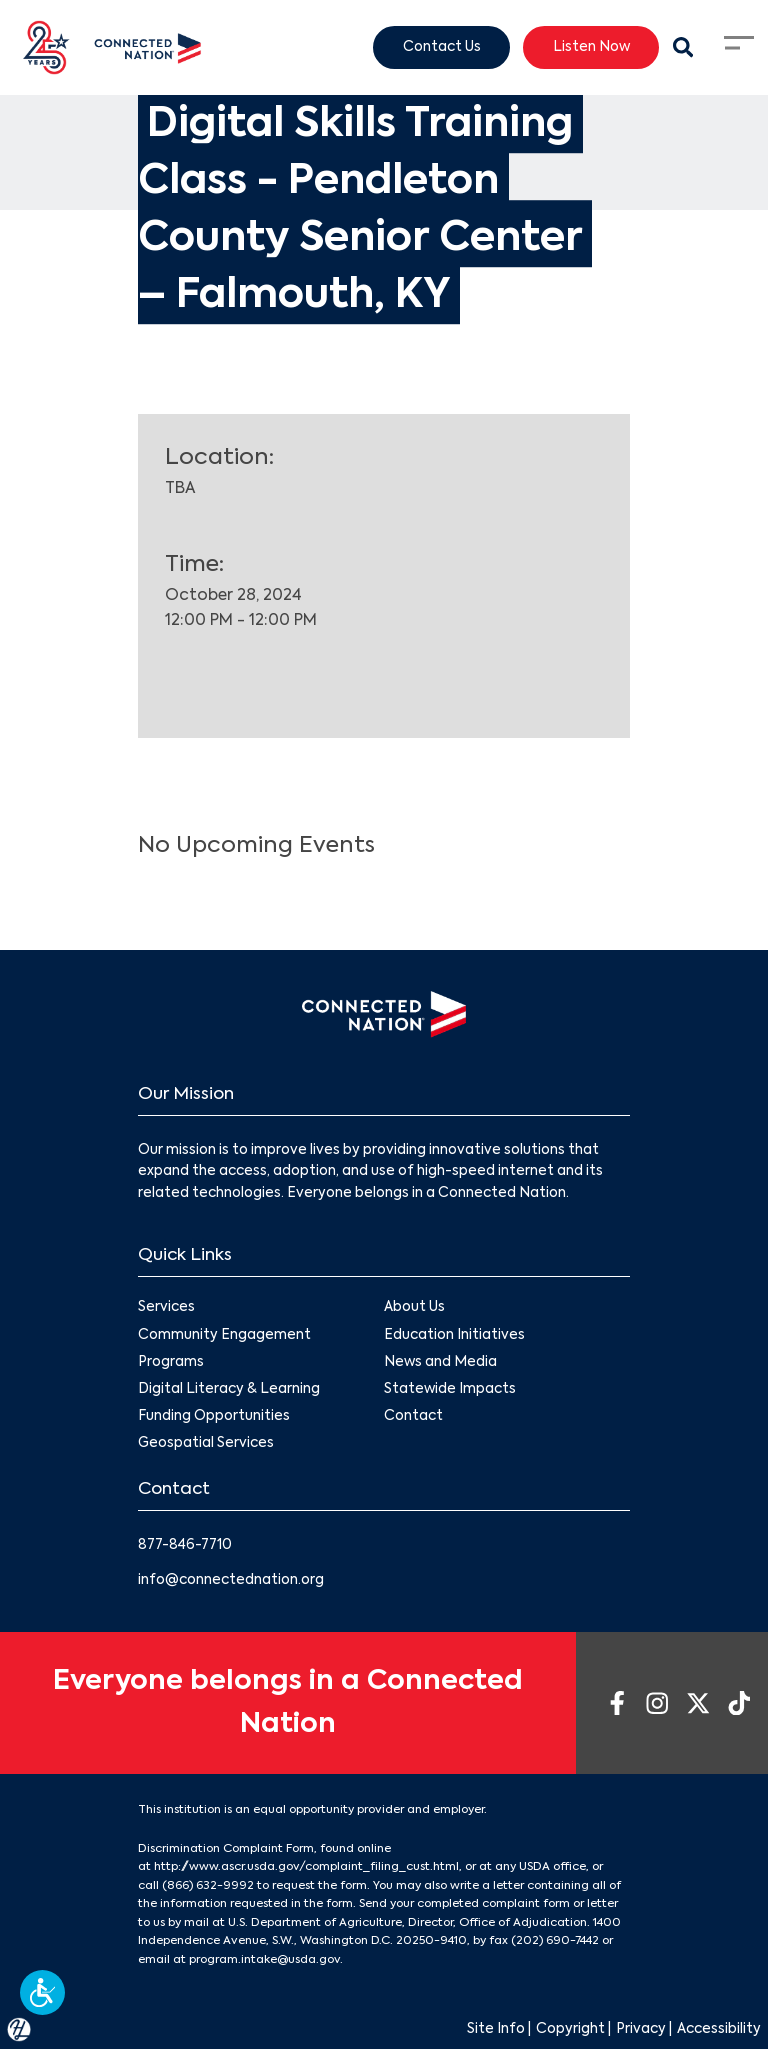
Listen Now (591, 46)
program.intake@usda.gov (264, 1960)
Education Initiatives (454, 1334)
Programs (171, 1361)
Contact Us (442, 46)
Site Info (496, 2029)
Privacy (641, 2029)
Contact (413, 1416)
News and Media (440, 1361)
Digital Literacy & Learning (229, 1389)
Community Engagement (224, 1334)
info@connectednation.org (231, 1580)
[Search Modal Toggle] (683, 48)
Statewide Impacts (450, 1389)
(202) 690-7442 (555, 1941)
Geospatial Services (206, 1443)
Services (166, 1307)
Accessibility (719, 2029)
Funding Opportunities (214, 1416)
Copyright (570, 2029)
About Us (414, 1307)
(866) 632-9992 (208, 1886)
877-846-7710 (185, 1545)
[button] (42, 1992)
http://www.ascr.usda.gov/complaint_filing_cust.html (306, 1867)
